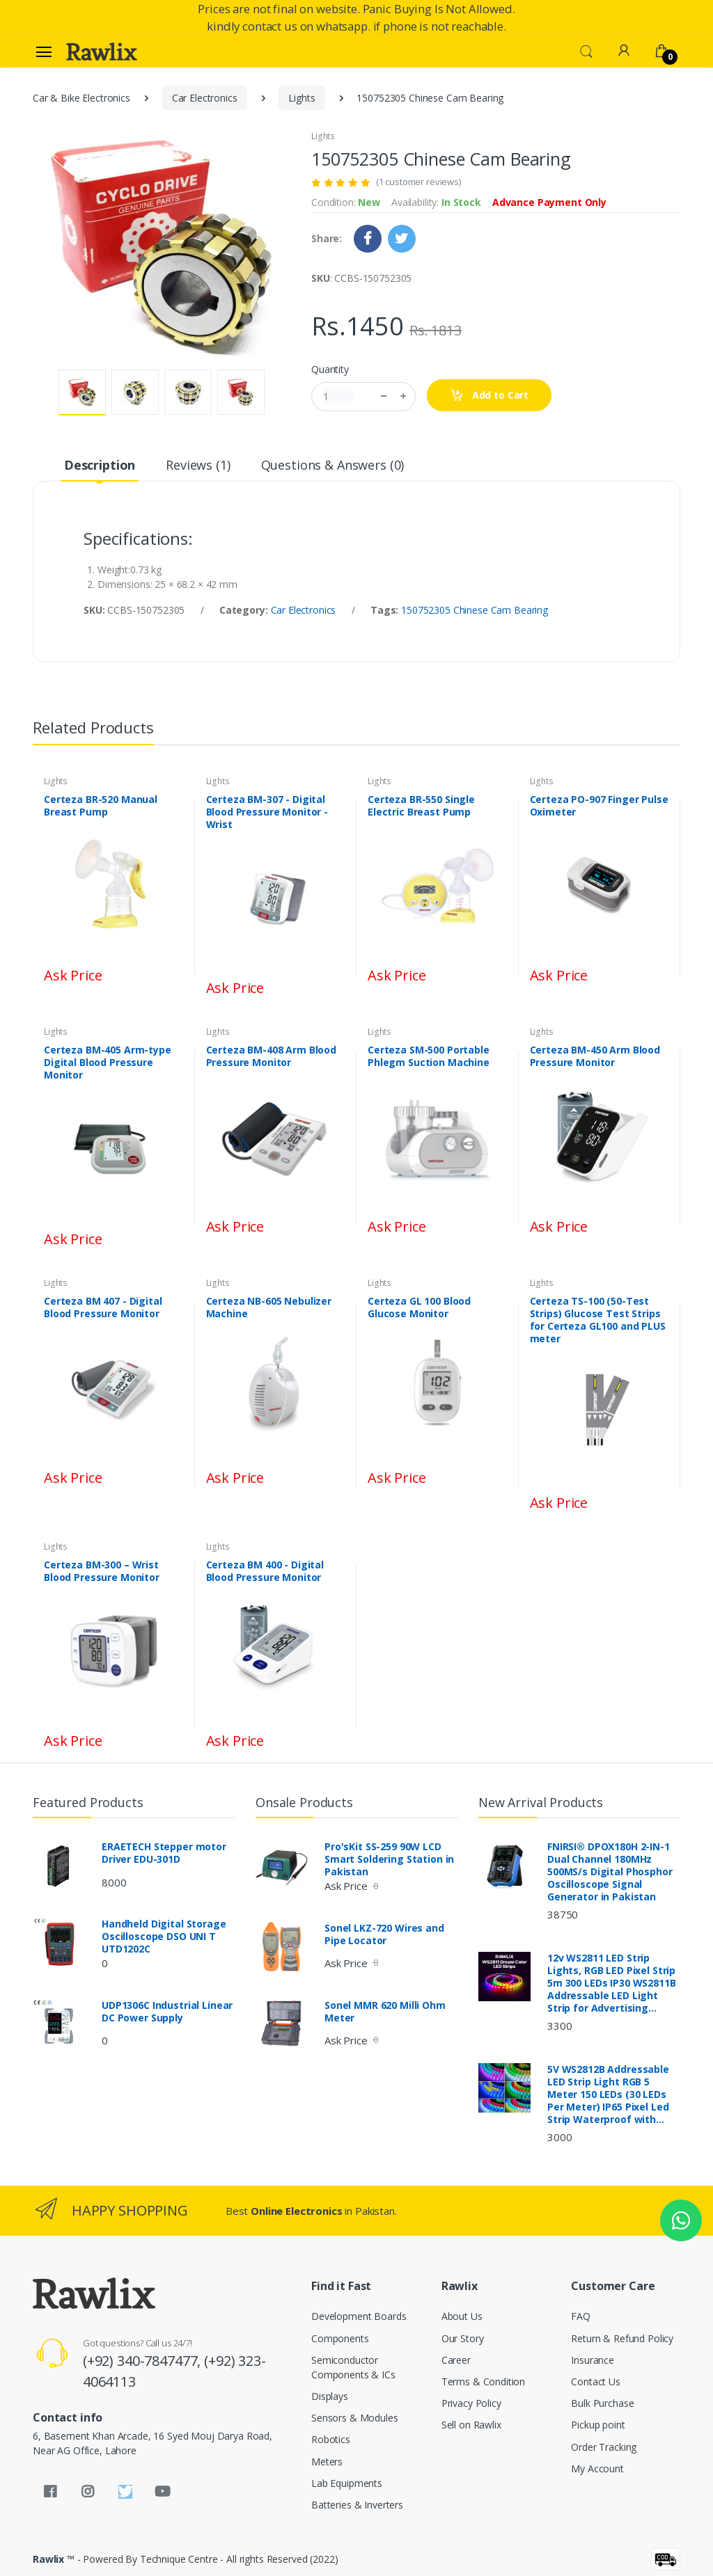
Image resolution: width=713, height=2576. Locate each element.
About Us (462, 2316)
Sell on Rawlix (471, 2424)
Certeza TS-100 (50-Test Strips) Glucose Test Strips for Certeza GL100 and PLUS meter (598, 1320)
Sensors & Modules (354, 2417)
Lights (301, 97)
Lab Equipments (346, 2483)
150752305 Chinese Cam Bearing (474, 610)
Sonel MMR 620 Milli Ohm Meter (385, 2011)
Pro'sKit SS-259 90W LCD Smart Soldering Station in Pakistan (389, 1859)
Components (340, 2338)
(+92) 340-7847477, (143, 2360)
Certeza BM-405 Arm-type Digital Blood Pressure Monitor (107, 1062)
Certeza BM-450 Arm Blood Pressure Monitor (595, 1056)
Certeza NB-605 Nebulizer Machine (269, 1307)
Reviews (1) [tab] (198, 464)
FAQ (580, 2316)
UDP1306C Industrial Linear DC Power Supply (167, 2011)
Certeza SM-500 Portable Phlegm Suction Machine (428, 1056)
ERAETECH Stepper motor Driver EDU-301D (164, 1853)
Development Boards (358, 2316)
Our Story (462, 2338)
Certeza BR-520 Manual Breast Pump (100, 805)
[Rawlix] (101, 51)
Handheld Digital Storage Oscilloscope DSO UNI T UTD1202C (164, 1936)
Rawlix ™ (54, 2559)
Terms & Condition (483, 2381)
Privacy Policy (471, 2403)
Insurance (592, 2360)
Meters (327, 2461)
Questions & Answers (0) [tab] (333, 464)
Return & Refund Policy (622, 2338)
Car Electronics (204, 97)
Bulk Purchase (602, 2403)
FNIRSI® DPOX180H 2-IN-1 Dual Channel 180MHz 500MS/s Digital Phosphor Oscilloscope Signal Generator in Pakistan (610, 1871)
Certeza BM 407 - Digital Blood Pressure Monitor (103, 1307)
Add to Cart (489, 395)
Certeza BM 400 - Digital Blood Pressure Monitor (265, 1571)
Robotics (330, 2439)
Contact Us (595, 2381)
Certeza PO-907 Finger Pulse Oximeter (599, 805)
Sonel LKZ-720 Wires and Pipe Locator (384, 1934)
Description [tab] (99, 464)
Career (456, 2360)
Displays (329, 2396)
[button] (586, 50)
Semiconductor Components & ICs (353, 2367)
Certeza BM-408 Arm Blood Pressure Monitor (271, 1056)
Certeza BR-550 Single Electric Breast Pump (421, 805)
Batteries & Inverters (357, 2504)
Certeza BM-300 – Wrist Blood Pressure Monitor (101, 1571)
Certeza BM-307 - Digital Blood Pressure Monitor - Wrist (267, 812)
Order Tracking (603, 2447)
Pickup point (598, 2424)
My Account (597, 2468)
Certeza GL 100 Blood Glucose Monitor (419, 1307)
